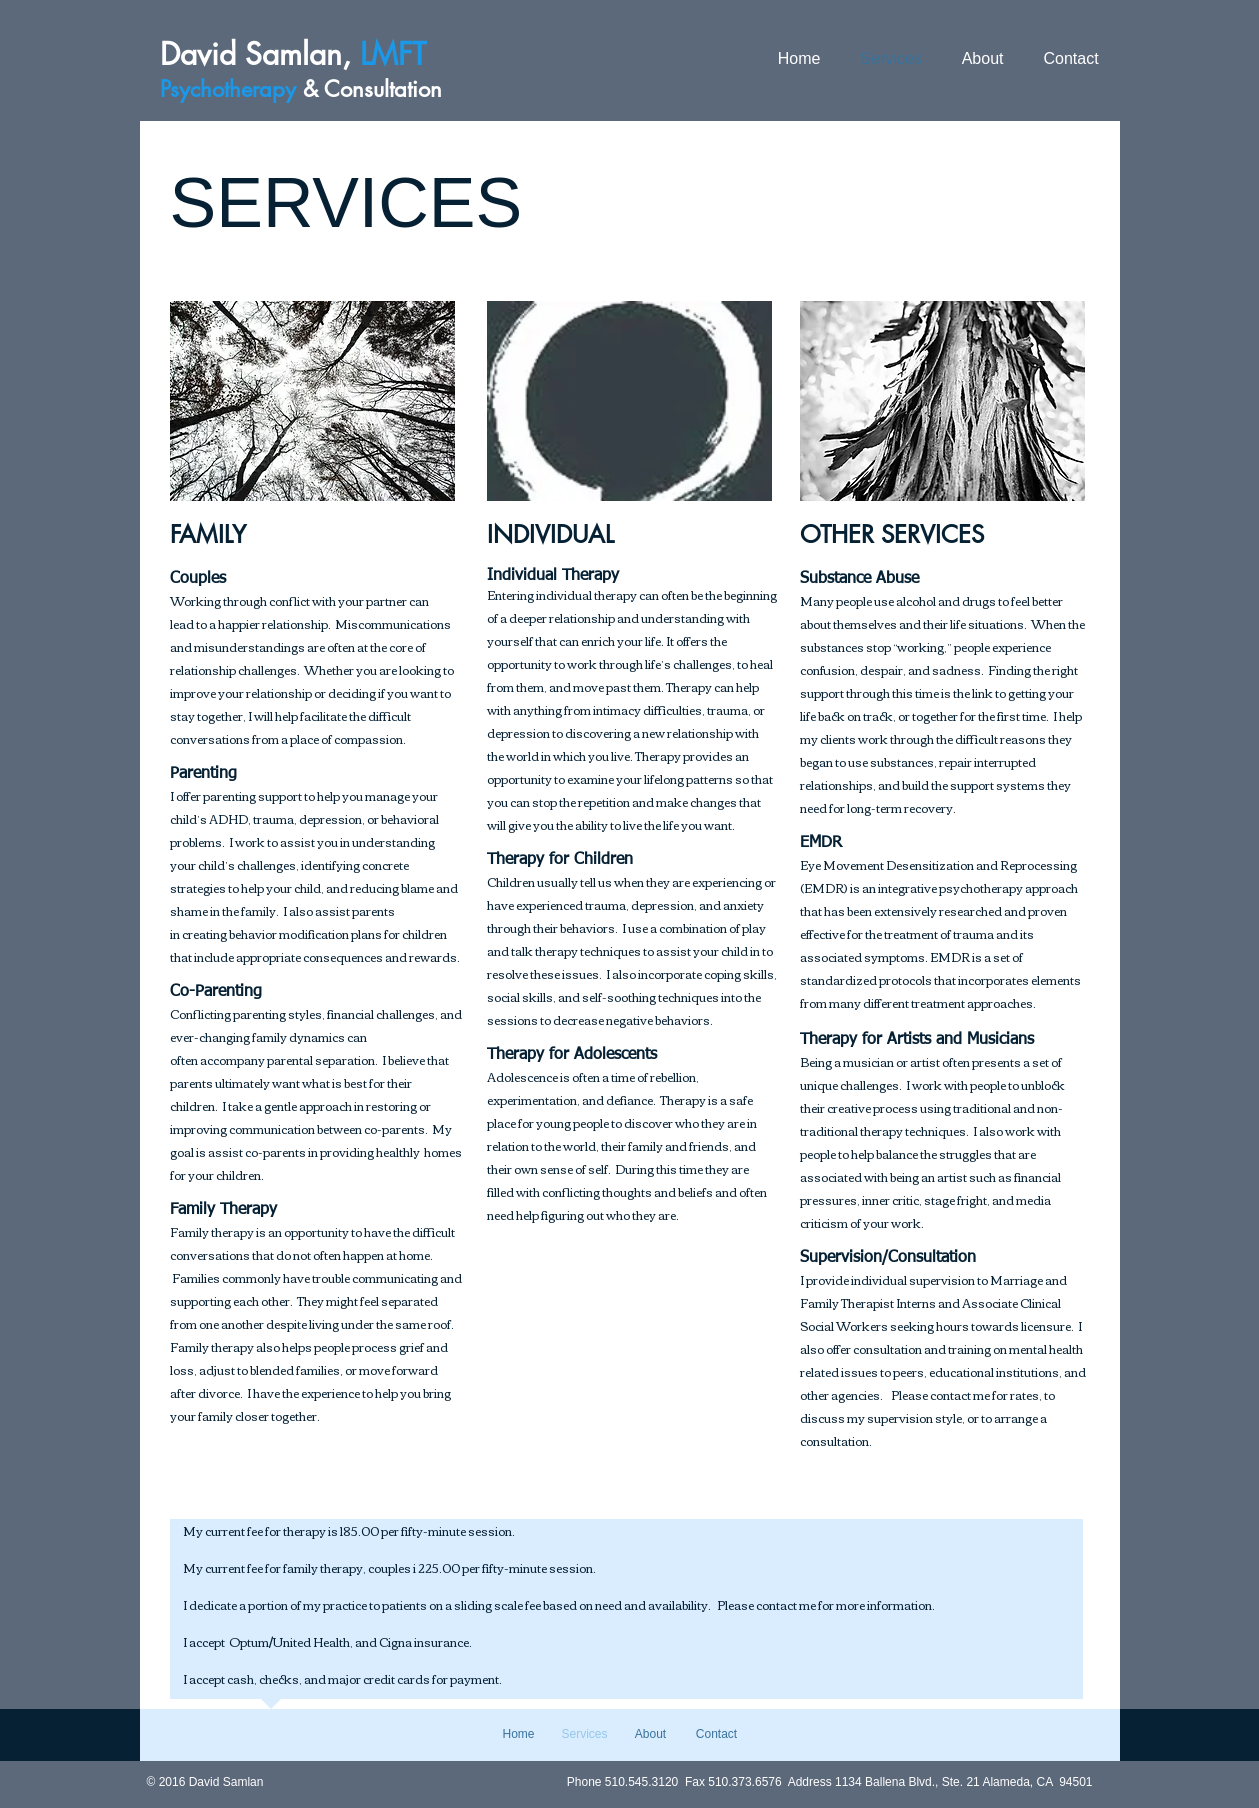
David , (297, 54)
